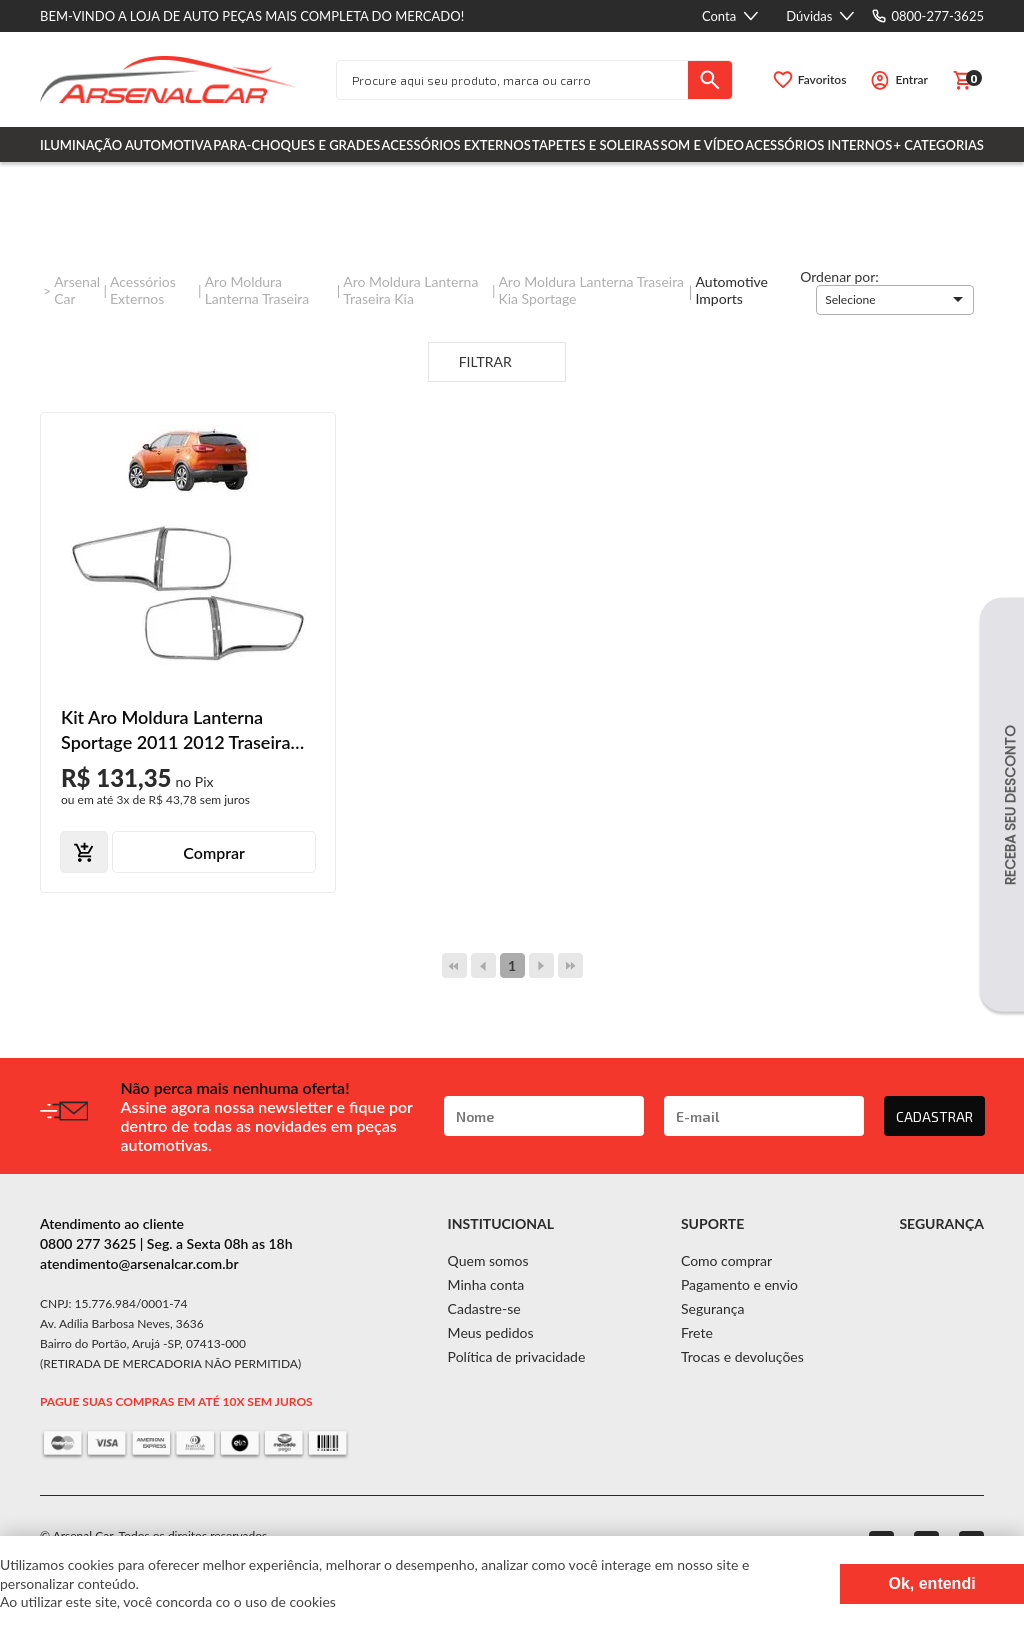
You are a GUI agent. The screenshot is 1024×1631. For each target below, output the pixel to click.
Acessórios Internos (818, 145)
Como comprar (726, 1260)
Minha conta (486, 1284)
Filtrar (497, 362)
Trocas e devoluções (742, 1356)
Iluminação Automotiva (126, 145)
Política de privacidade (517, 1356)
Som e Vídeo (703, 145)
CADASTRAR (934, 1116)
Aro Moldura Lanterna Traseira (257, 290)
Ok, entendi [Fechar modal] (931, 1583)
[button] (895, 300)
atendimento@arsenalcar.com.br (139, 1263)
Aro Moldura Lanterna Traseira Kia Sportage (591, 290)
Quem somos (488, 1260)
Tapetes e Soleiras (595, 145)
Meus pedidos (491, 1332)
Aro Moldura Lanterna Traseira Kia (410, 290)
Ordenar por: (839, 276)
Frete (697, 1332)
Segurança (712, 1308)
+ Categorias (939, 145)
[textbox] (512, 80)
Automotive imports (732, 290)
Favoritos (822, 79)
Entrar (911, 79)
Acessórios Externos (456, 145)
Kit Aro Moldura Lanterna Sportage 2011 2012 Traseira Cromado (175, 730)
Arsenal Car (77, 290)
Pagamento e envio (739, 1284)
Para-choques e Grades (296, 145)
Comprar (214, 852)
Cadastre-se (484, 1308)
